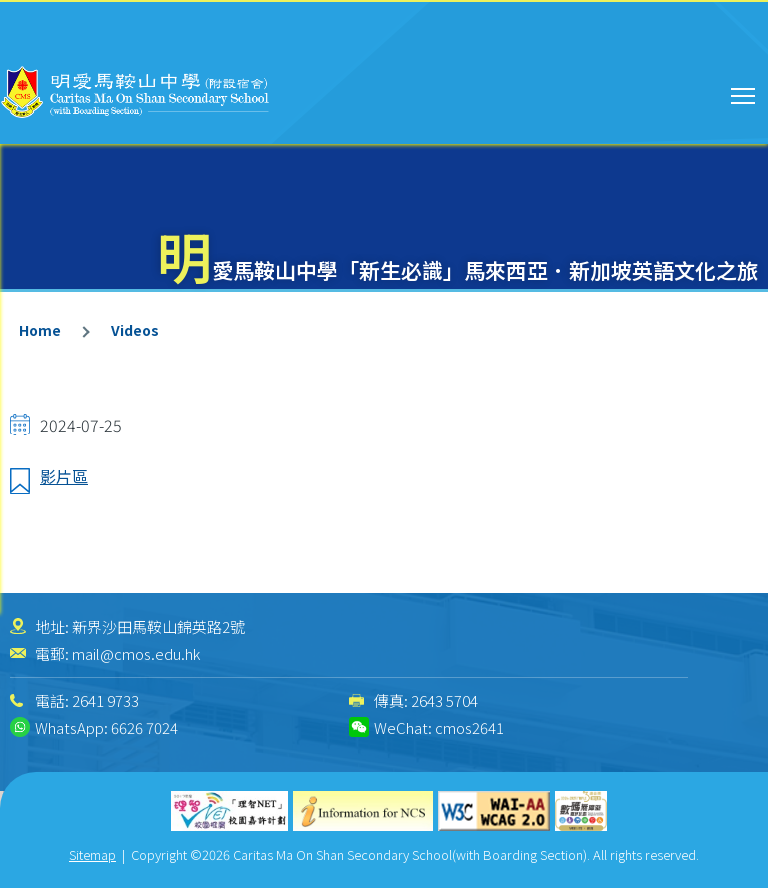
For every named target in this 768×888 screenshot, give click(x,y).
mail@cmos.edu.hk (136, 653)
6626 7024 (144, 727)
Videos (135, 330)
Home (40, 330)
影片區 (64, 476)
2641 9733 (105, 700)
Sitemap (92, 854)
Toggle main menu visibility (744, 93)
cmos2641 (469, 727)
